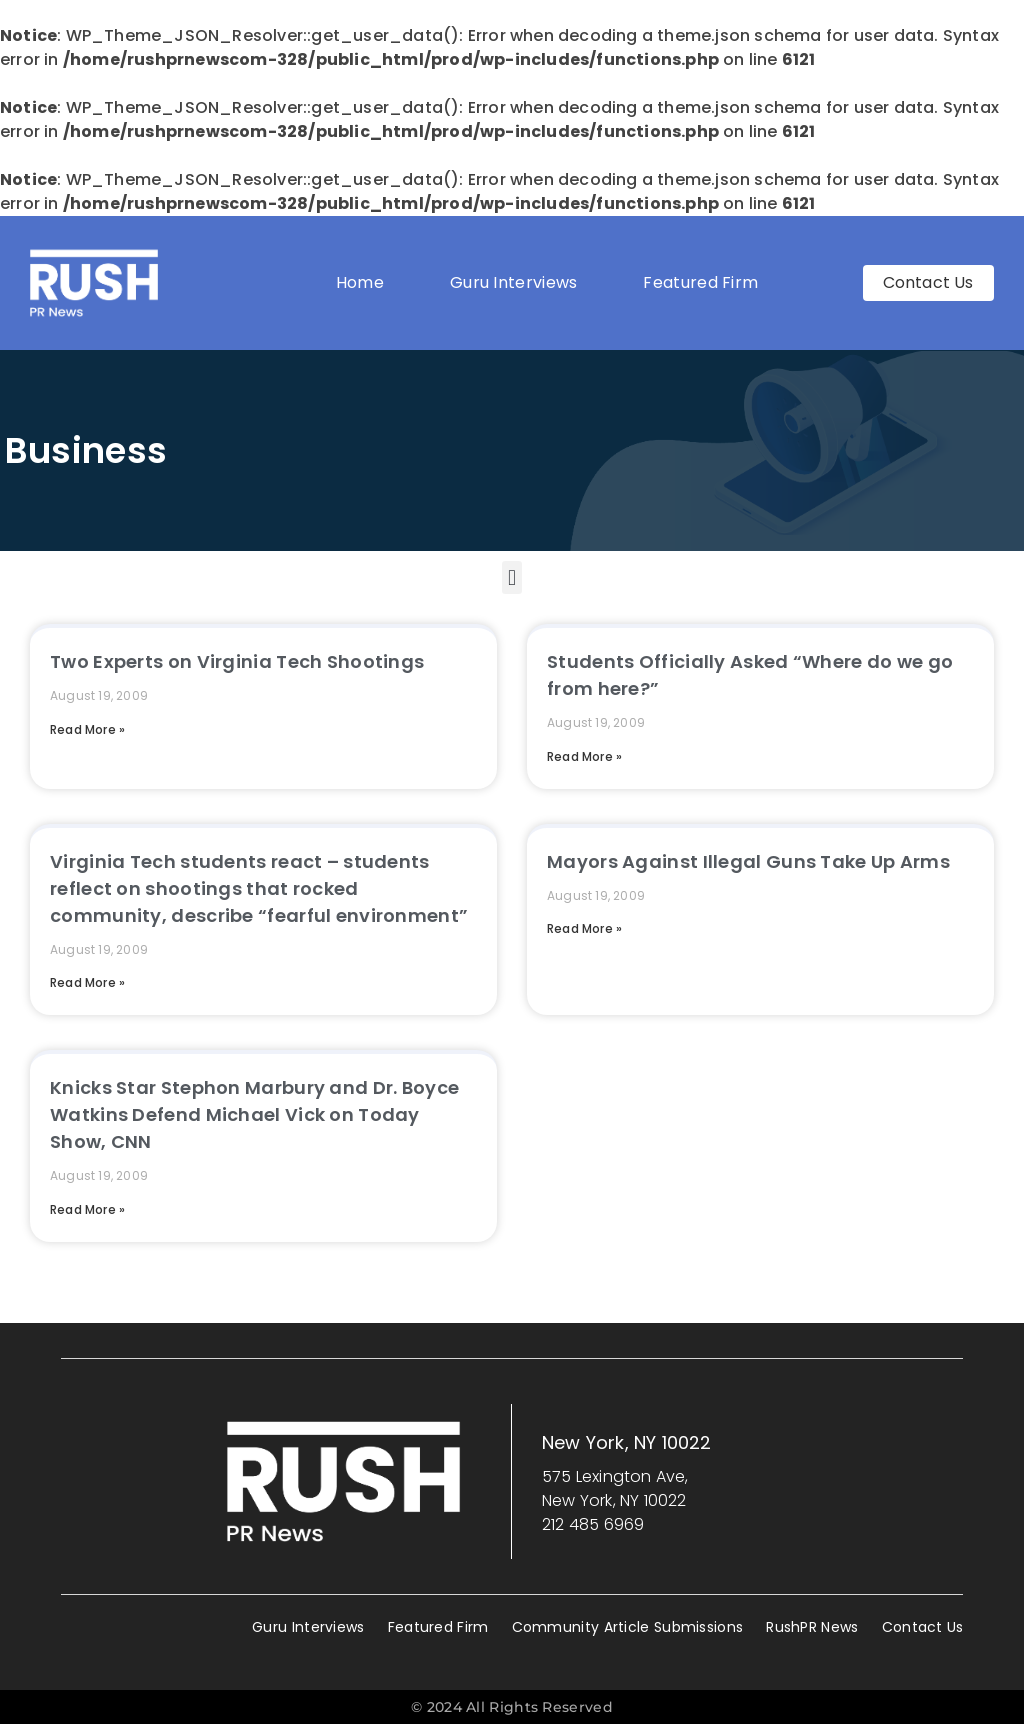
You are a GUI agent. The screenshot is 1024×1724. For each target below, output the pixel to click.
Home (360, 282)
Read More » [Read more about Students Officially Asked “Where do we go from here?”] (584, 756)
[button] (511, 577)
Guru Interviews (514, 282)
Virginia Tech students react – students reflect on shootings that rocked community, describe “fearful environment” (259, 888)
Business (86, 450)
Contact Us (923, 1627)
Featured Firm (705, 282)
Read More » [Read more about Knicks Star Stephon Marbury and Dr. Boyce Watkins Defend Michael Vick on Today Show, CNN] (87, 1209)
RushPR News (812, 1627)
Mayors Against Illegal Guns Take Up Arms (748, 861)
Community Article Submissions (628, 1627)
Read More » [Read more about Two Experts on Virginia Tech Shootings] (87, 729)
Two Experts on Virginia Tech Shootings (237, 661)
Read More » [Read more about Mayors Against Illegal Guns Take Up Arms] (584, 928)
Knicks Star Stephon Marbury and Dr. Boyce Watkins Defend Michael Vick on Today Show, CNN (254, 1114)
